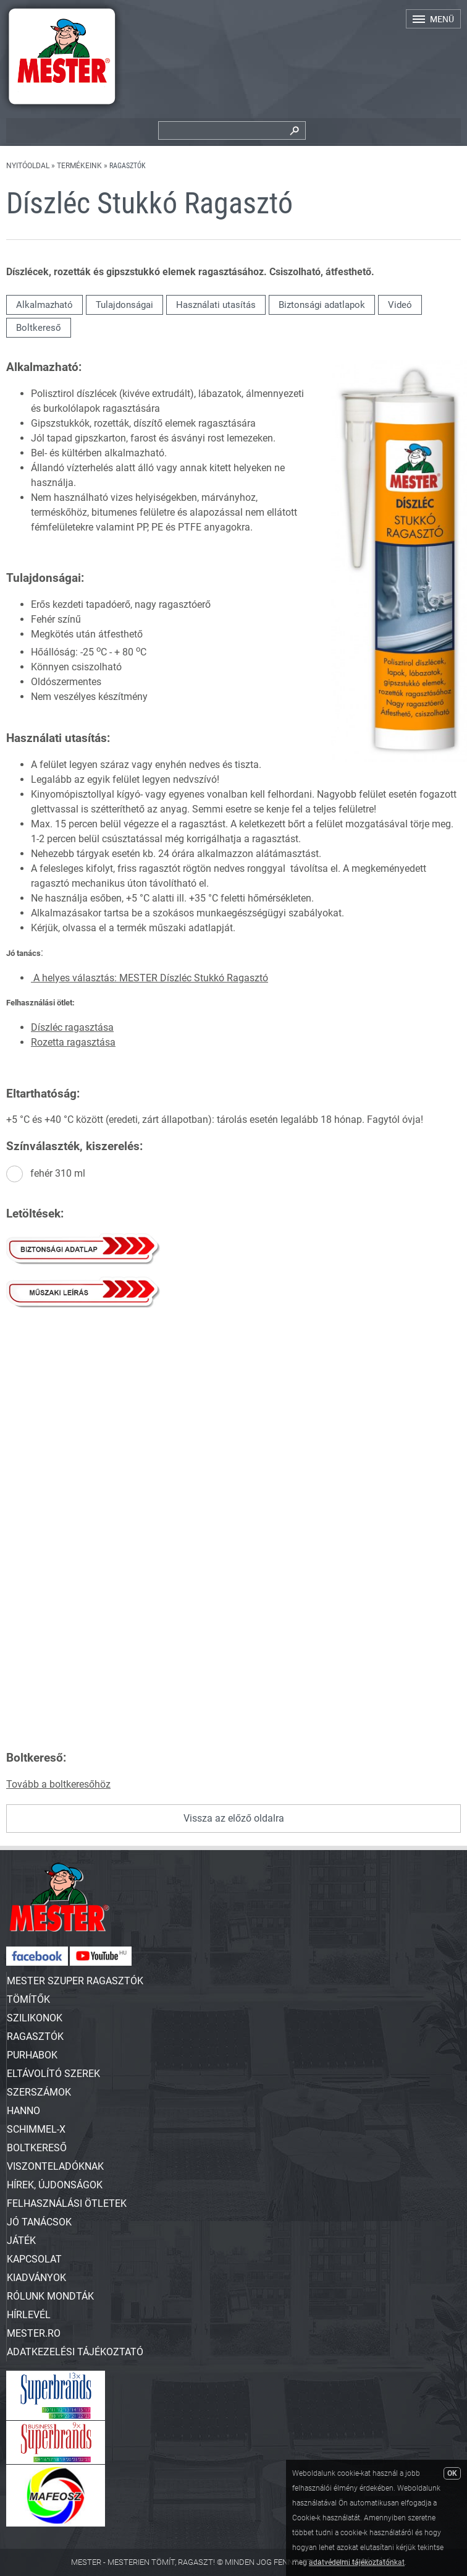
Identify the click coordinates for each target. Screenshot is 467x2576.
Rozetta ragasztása (73, 1042)
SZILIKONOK (34, 2018)
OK (452, 2473)
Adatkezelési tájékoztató (75, 2352)
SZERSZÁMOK (39, 2092)
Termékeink (79, 165)
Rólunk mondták (50, 2296)
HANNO (23, 2111)
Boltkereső (38, 327)
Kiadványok (36, 2278)
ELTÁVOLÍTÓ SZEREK (53, 2073)
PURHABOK (32, 2055)
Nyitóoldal (27, 165)
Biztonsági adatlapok (322, 304)
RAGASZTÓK (35, 2036)
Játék (21, 2240)
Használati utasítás (216, 304)
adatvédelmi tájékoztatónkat (357, 2562)
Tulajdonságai (124, 304)
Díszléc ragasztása (72, 1027)
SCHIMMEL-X (36, 2129)
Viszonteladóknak (55, 2166)
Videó (400, 304)
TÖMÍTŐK (28, 1999)
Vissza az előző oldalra (233, 1818)
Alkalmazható (44, 304)
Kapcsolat (34, 2259)
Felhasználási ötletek (67, 2203)
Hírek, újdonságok (55, 2185)
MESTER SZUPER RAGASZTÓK (75, 1981)
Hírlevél (29, 2315)
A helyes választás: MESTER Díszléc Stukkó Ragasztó (149, 978)
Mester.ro (34, 2333)
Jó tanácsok (39, 2222)
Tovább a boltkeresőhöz (58, 1784)
